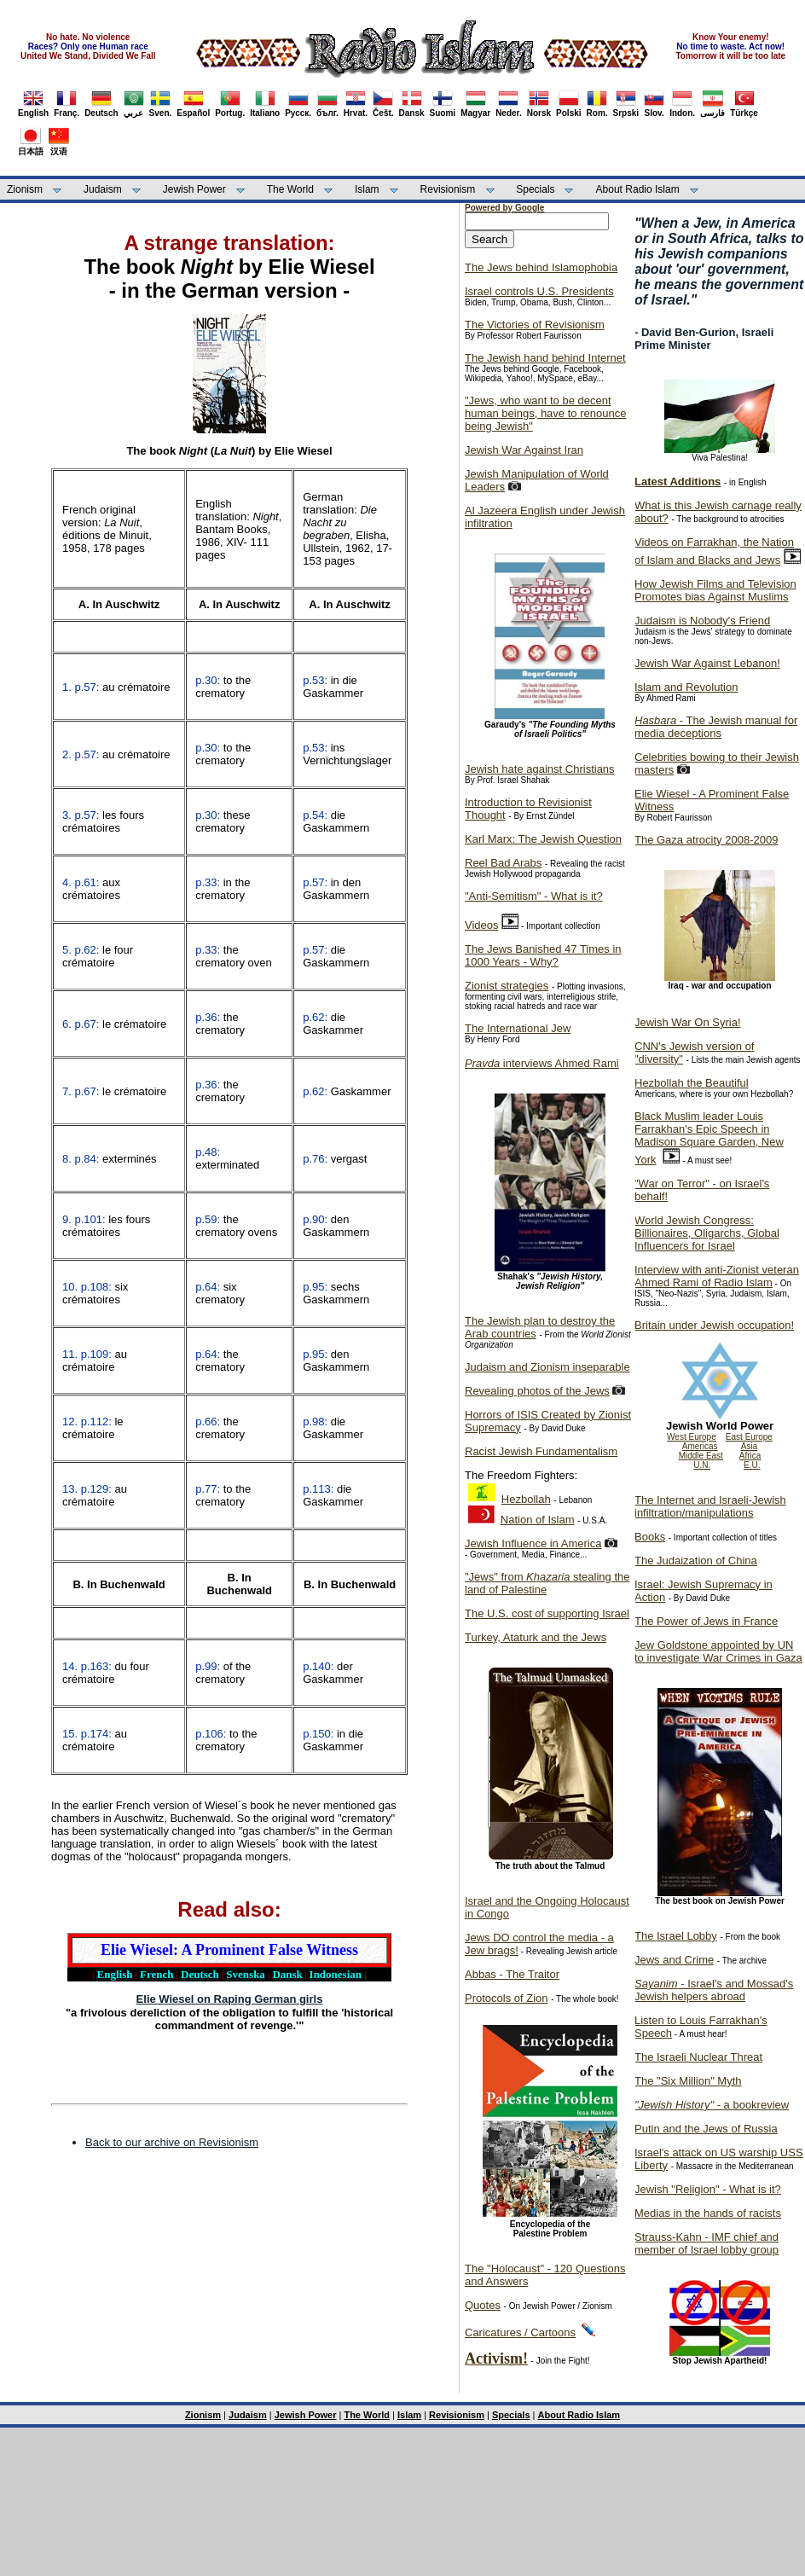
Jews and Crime (674, 1959)
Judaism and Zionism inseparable (547, 1367)
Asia (749, 1446)
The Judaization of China (695, 1560)
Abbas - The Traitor (512, 1974)
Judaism (103, 189)
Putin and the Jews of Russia (706, 2128)
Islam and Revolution (686, 687)
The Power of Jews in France (706, 1621)
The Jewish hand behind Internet (545, 357)
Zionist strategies (506, 985)
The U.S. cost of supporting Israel (547, 1613)
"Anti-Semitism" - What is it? (534, 896)
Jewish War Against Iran (524, 450)
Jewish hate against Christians (540, 769)
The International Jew (517, 1028)
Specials (535, 189)
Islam (367, 189)
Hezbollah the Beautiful (691, 1082)
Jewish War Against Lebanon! (707, 663)
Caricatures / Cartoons (520, 2332)
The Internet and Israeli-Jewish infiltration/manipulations (710, 1506)
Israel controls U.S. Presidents (539, 291)
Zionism (25, 189)
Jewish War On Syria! (687, 1022)
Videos (482, 925)
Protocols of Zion (506, 1998)
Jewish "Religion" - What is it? (707, 2189)
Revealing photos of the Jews (537, 1390)
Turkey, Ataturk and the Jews (535, 1637)
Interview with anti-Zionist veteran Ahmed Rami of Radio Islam (716, 1276)
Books (649, 1536)
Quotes (483, 2305)
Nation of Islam (538, 1519)
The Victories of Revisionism (535, 324)
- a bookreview (711, 2104)
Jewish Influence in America (533, 1543)
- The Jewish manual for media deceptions (715, 727)
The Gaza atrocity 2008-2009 (706, 839)
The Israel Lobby (675, 1935)
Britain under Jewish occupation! (714, 1325)
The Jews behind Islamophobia (541, 267)
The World (290, 189)
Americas (700, 1446)
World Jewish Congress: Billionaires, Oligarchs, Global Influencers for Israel (706, 1233)
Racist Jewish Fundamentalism (541, 1451)
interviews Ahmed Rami (542, 1063)
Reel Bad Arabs (503, 862)
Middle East (701, 1455)
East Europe (749, 1437)
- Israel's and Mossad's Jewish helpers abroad (713, 1990)
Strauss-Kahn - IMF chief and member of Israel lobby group (706, 2243)
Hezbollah (526, 1499)
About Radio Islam (638, 189)
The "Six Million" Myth (688, 2080)
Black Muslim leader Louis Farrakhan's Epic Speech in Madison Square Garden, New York (709, 1138)
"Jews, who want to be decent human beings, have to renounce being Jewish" (545, 413)
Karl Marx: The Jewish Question (543, 839)
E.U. (752, 1465)
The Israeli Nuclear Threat (698, 2057)
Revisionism (448, 189)
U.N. (701, 1465)
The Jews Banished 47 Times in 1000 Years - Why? (543, 955)
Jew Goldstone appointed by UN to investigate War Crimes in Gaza (718, 1651)
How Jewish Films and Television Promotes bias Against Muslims (715, 590)
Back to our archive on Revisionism (171, 2142)
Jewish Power (194, 189)
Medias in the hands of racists (707, 2213)
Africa (750, 1455)
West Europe (691, 1437)
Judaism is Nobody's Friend (702, 620)
